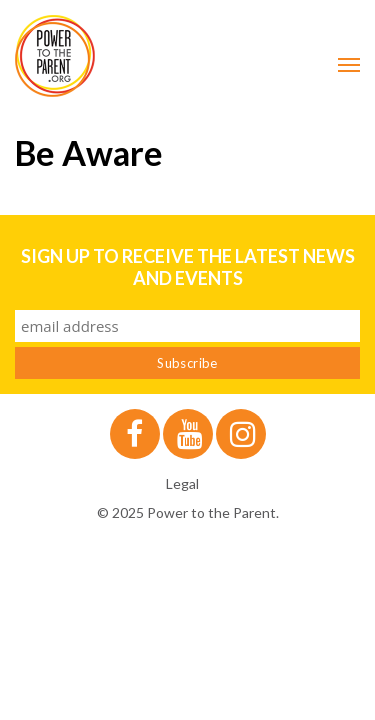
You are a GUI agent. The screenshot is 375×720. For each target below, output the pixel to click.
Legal (182, 483)
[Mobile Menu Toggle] (349, 65)
